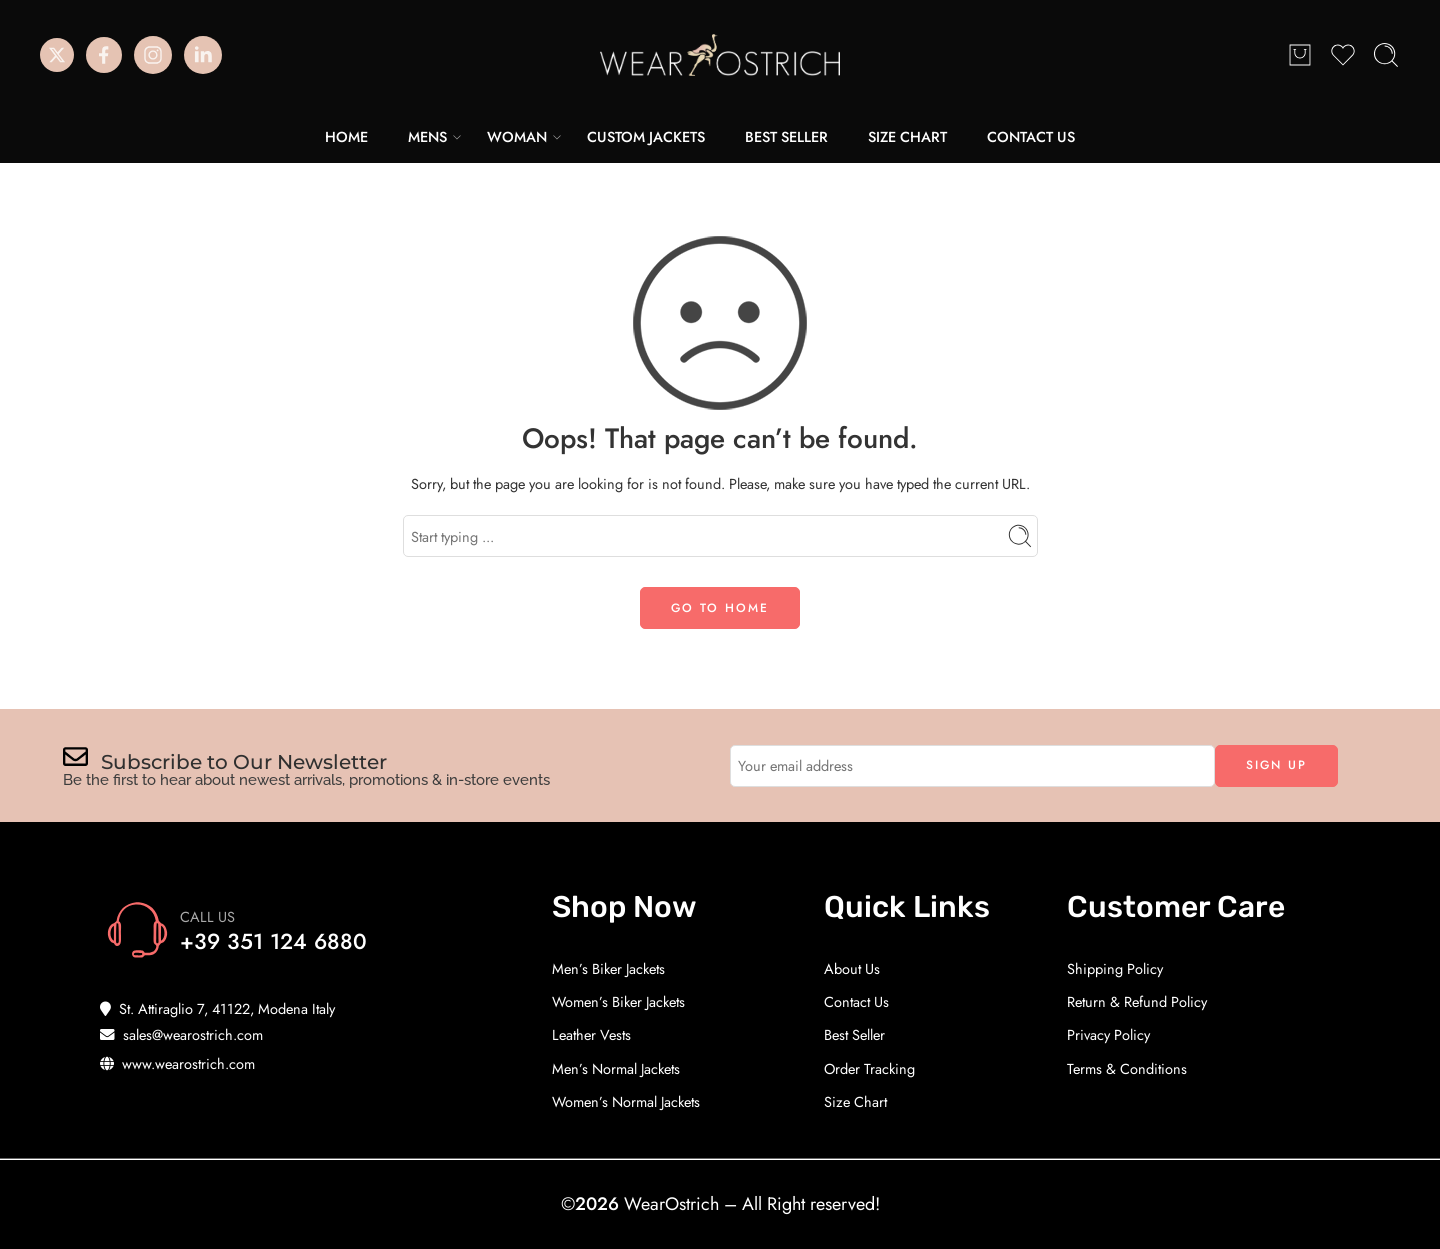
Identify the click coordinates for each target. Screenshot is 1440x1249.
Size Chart (855, 1101)
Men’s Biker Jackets (608, 968)
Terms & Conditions (1127, 1068)
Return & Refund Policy (1137, 1001)
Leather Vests (591, 1034)
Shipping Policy (1115, 968)
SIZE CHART (907, 136)
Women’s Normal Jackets (626, 1101)
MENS (427, 136)
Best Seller (854, 1034)
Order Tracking (869, 1068)
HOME (346, 136)
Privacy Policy (1108, 1034)
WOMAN (517, 136)
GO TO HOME (720, 608)
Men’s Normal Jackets (616, 1068)
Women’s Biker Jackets (618, 1001)
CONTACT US (1031, 136)
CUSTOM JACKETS (646, 136)
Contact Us (856, 1001)
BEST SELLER (786, 136)
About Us (852, 968)
